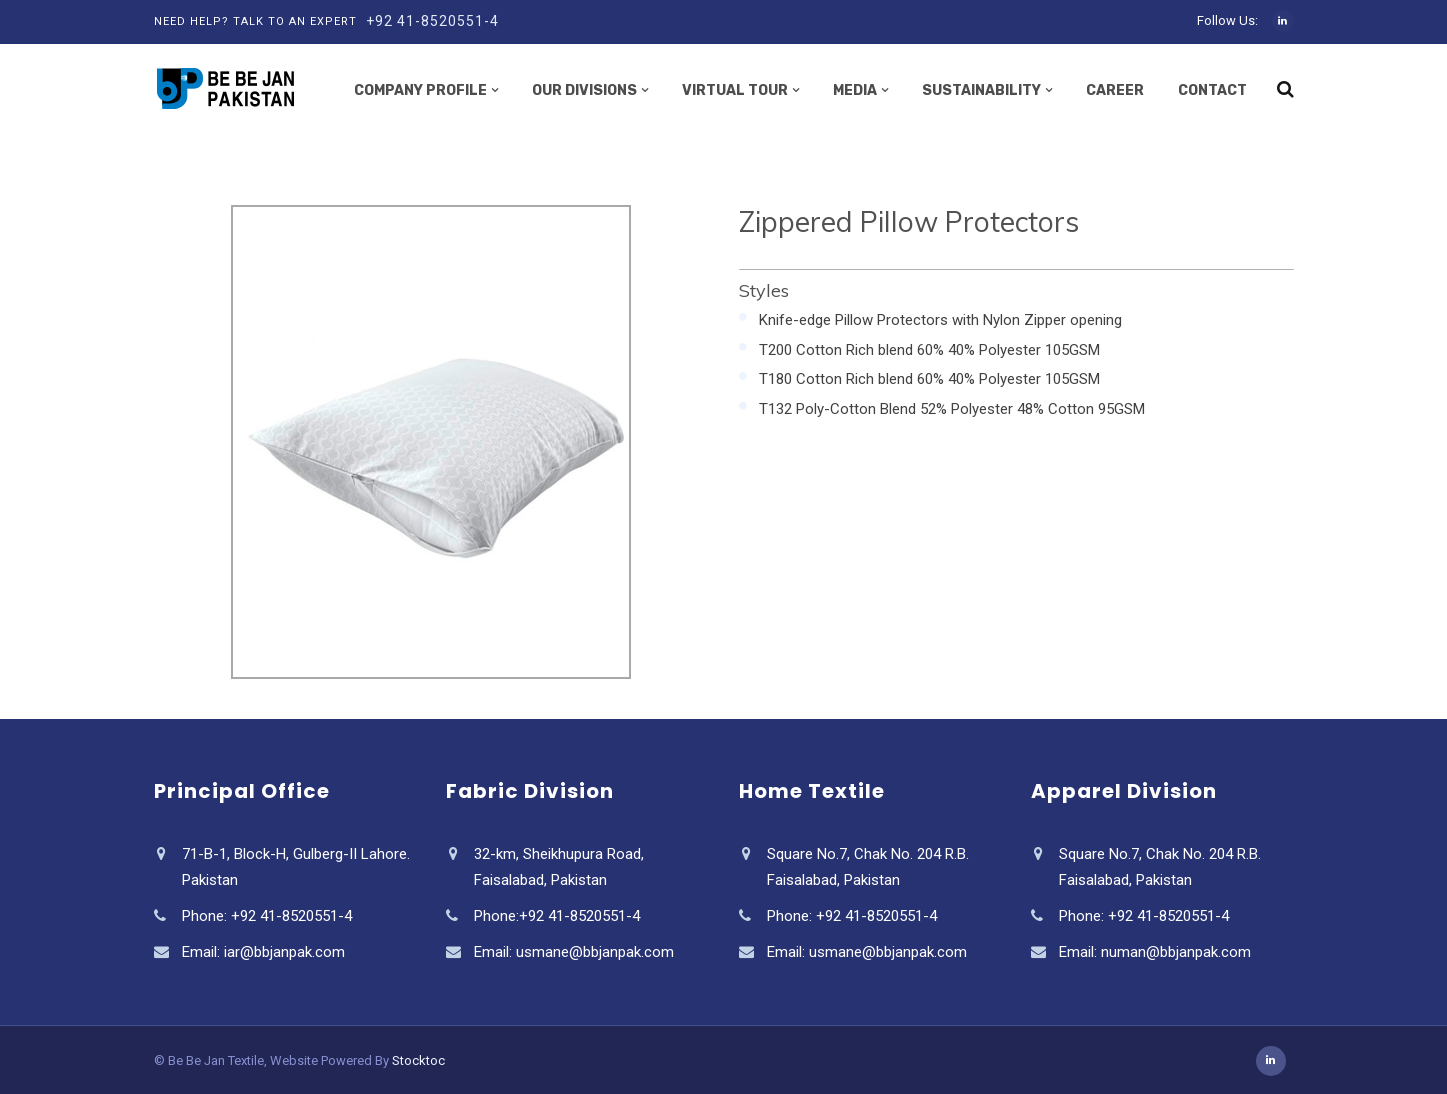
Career (1115, 90)
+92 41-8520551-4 (432, 21)
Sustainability (981, 90)
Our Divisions (584, 90)
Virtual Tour (735, 90)
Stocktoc (418, 1060)
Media (855, 90)
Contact (1212, 90)
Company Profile (420, 90)
